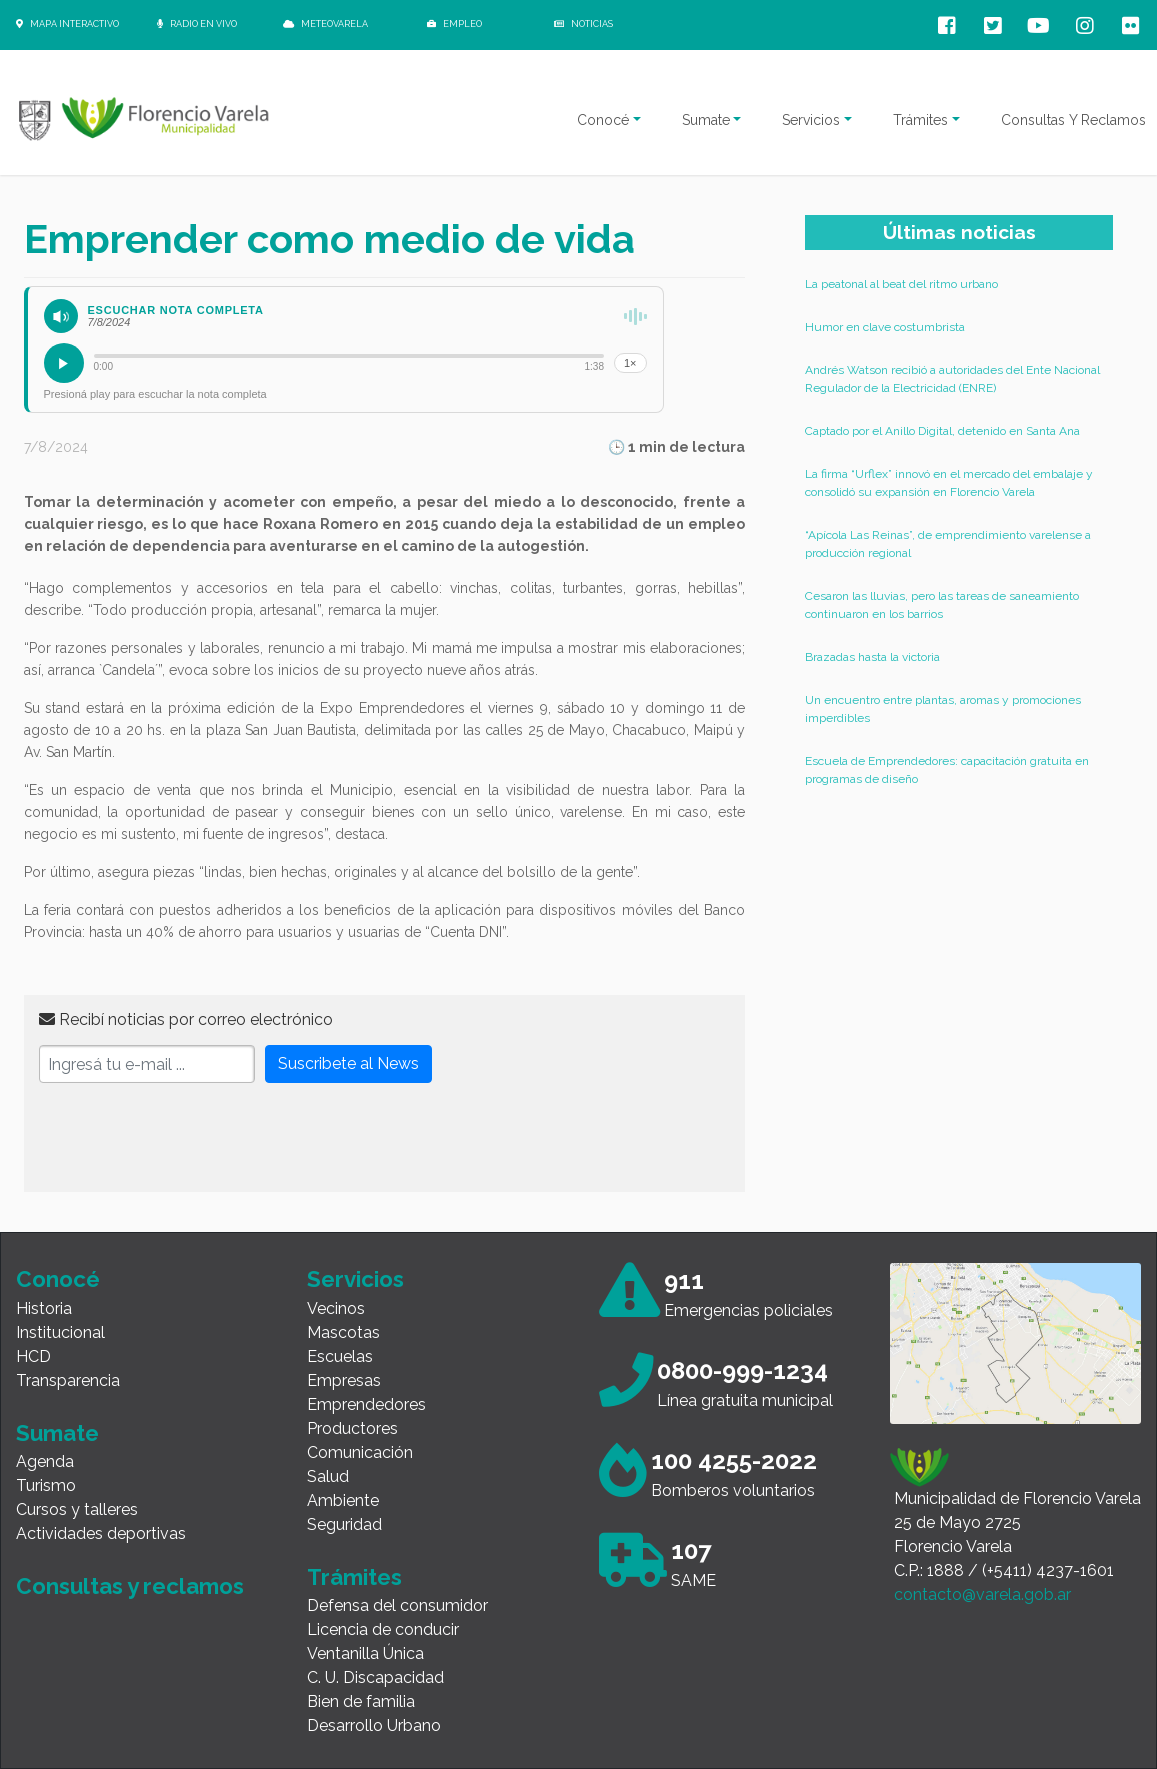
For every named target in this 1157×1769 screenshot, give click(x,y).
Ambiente (343, 1500)
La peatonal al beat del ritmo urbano (901, 284)
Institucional (60, 1332)
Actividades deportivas (101, 1533)
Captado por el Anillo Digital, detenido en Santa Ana (942, 431)
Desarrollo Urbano (374, 1725)
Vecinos (336, 1308)
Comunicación (360, 1452)
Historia (44, 1308)
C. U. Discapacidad (375, 1677)
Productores (352, 1428)
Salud (328, 1476)
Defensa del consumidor (397, 1605)
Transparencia (68, 1380)
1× (630, 363)
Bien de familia (361, 1701)
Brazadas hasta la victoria (872, 657)
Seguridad (344, 1524)
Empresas (344, 1380)
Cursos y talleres (77, 1509)
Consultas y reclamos (130, 1586)
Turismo (46, 1485)
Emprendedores (366, 1404)
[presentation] (191, 1138)
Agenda (45, 1461)
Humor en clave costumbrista (885, 327)
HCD (33, 1356)
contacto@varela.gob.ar (982, 1594)
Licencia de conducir (383, 1629)
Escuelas (340, 1356)
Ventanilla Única (365, 1653)
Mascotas (343, 1332)
